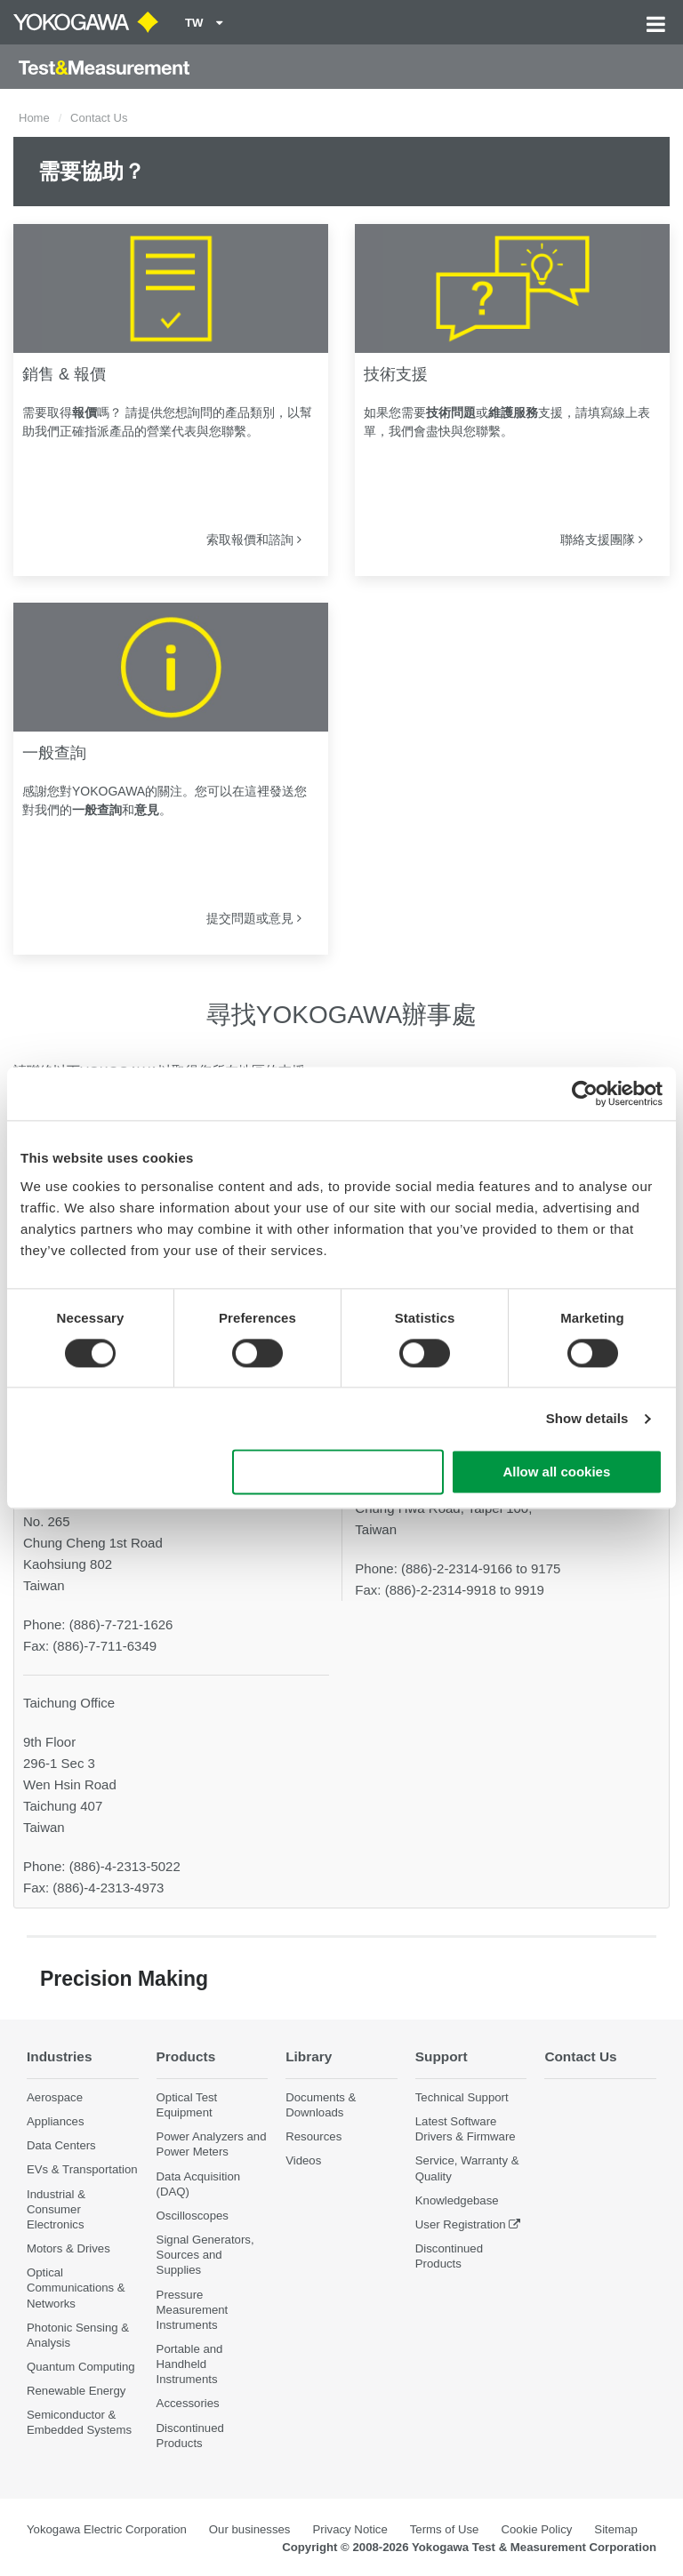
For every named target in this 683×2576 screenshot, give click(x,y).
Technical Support (462, 2097)
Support (441, 2056)
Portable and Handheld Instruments (190, 2364)
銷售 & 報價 (64, 374)
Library (308, 2056)
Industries (59, 2056)
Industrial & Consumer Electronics (56, 2209)
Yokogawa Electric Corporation (107, 2529)
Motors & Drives (68, 2248)
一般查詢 (54, 753)
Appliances (55, 2121)
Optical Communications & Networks (76, 2287)
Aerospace (55, 2097)
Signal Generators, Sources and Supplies (205, 2254)
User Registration (460, 2224)
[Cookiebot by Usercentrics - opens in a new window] (585, 1093)
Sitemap (615, 2529)
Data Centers (61, 2145)
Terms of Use (444, 2529)
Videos (303, 2160)
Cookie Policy (536, 2529)
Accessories (188, 2403)
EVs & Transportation (82, 2169)
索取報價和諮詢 (253, 539)
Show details (587, 1418)
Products (186, 2056)
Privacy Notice (349, 2529)
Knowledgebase (457, 2200)
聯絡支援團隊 (601, 539)
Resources (313, 2136)
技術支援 (396, 374)
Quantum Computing (81, 2366)
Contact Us (580, 2056)
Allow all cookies (556, 1472)
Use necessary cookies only (338, 1472)
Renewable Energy (76, 2390)
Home (34, 117)
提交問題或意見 (253, 918)
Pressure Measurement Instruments (193, 2310)
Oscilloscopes (193, 2215)
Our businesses (250, 2529)
